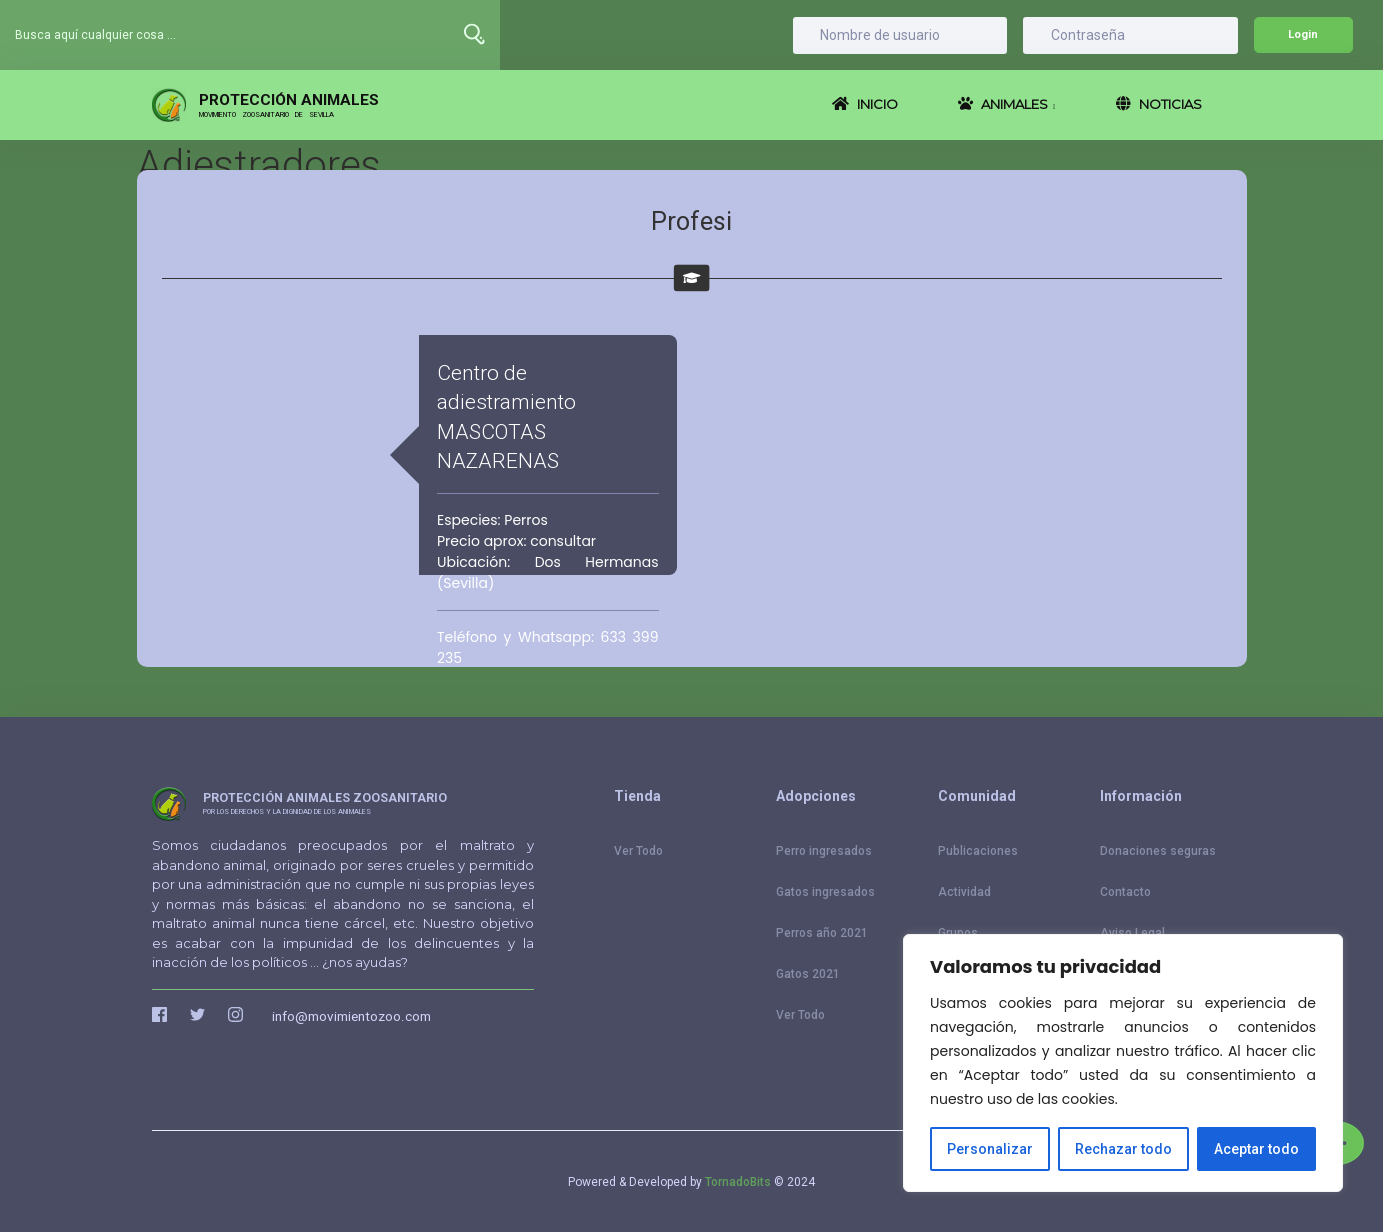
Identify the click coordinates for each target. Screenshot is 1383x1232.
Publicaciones (978, 851)
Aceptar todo (1256, 1149)
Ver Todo (638, 851)
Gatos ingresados (825, 892)
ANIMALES (1007, 104)
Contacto (1125, 892)
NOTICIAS (1159, 104)
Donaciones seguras (1158, 851)
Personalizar (990, 1149)
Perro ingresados (824, 851)
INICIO (865, 104)
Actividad (964, 892)
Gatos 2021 (808, 974)
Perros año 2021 (822, 933)
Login (1303, 34)
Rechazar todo (1123, 1149)
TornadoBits (738, 1182)
